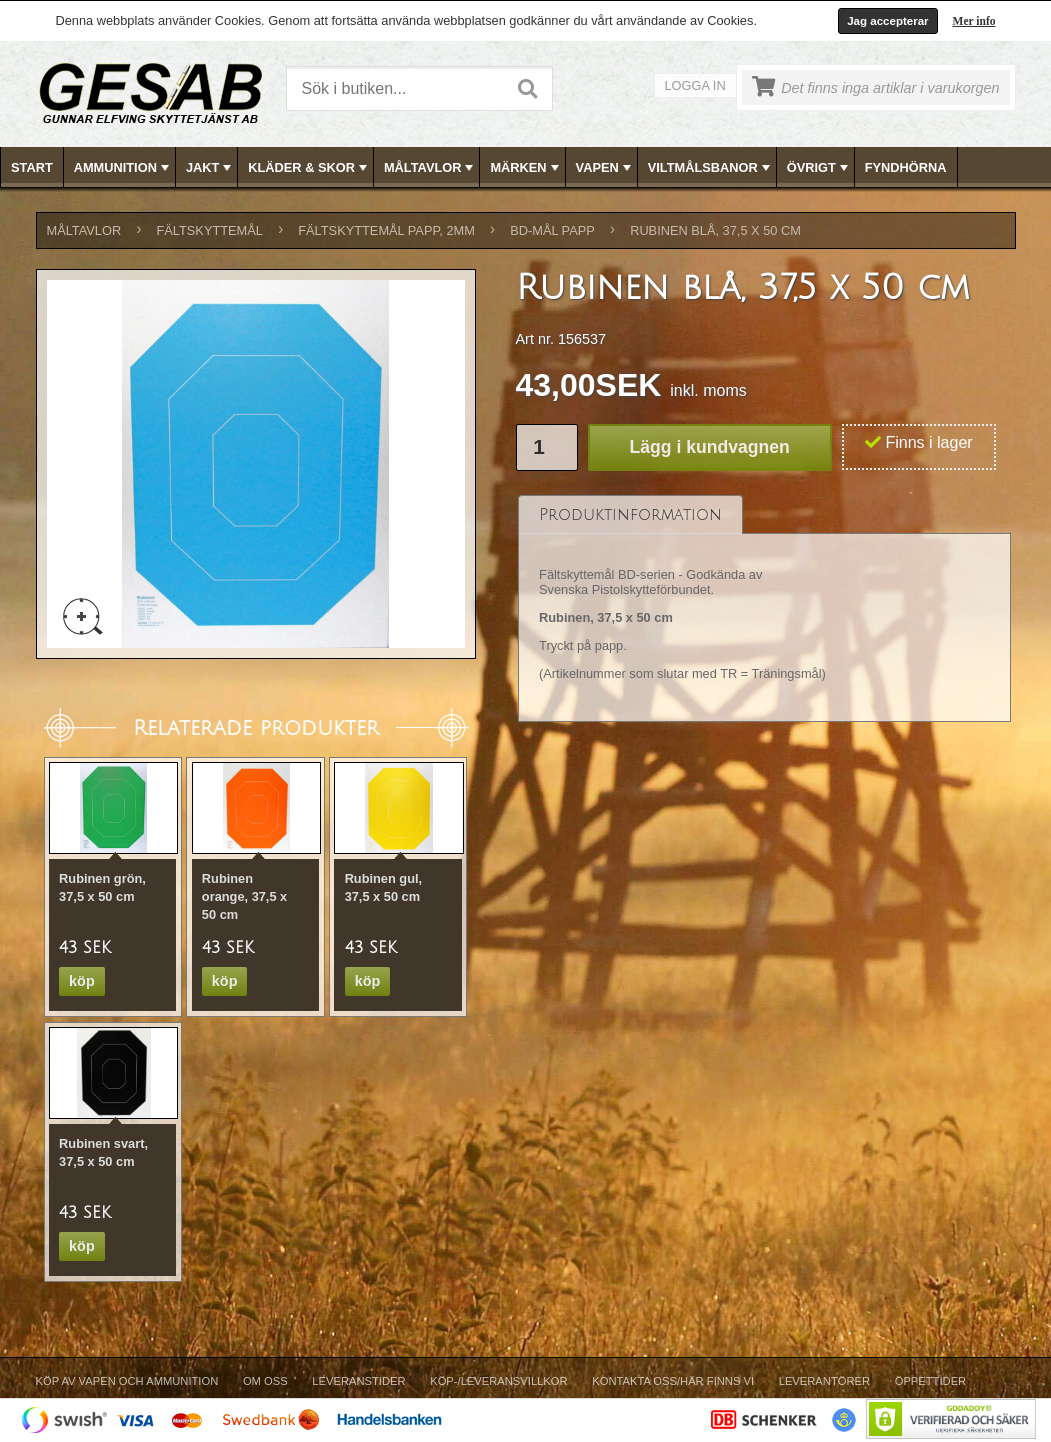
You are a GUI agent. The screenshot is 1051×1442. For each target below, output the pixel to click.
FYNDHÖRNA (906, 167)
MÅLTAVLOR (430, 168)
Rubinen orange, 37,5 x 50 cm (244, 896)
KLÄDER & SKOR (309, 168)
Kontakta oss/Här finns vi (673, 1381)
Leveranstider (358, 1381)
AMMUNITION (123, 168)
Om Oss (265, 1381)
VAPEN (605, 168)
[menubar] (526, 167)
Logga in (695, 85)
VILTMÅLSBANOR (711, 168)
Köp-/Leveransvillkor (498, 1381)
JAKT (210, 168)
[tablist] (765, 609)
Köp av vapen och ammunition (127, 1381)
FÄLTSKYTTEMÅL (210, 230)
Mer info (974, 21)
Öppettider (930, 1381)
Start (32, 167)
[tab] (630, 514)
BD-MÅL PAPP (552, 230)
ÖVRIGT (819, 168)
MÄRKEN (526, 168)
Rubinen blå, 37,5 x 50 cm (715, 230)
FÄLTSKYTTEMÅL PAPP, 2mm (386, 230)
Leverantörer (824, 1381)
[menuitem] (32, 167)
